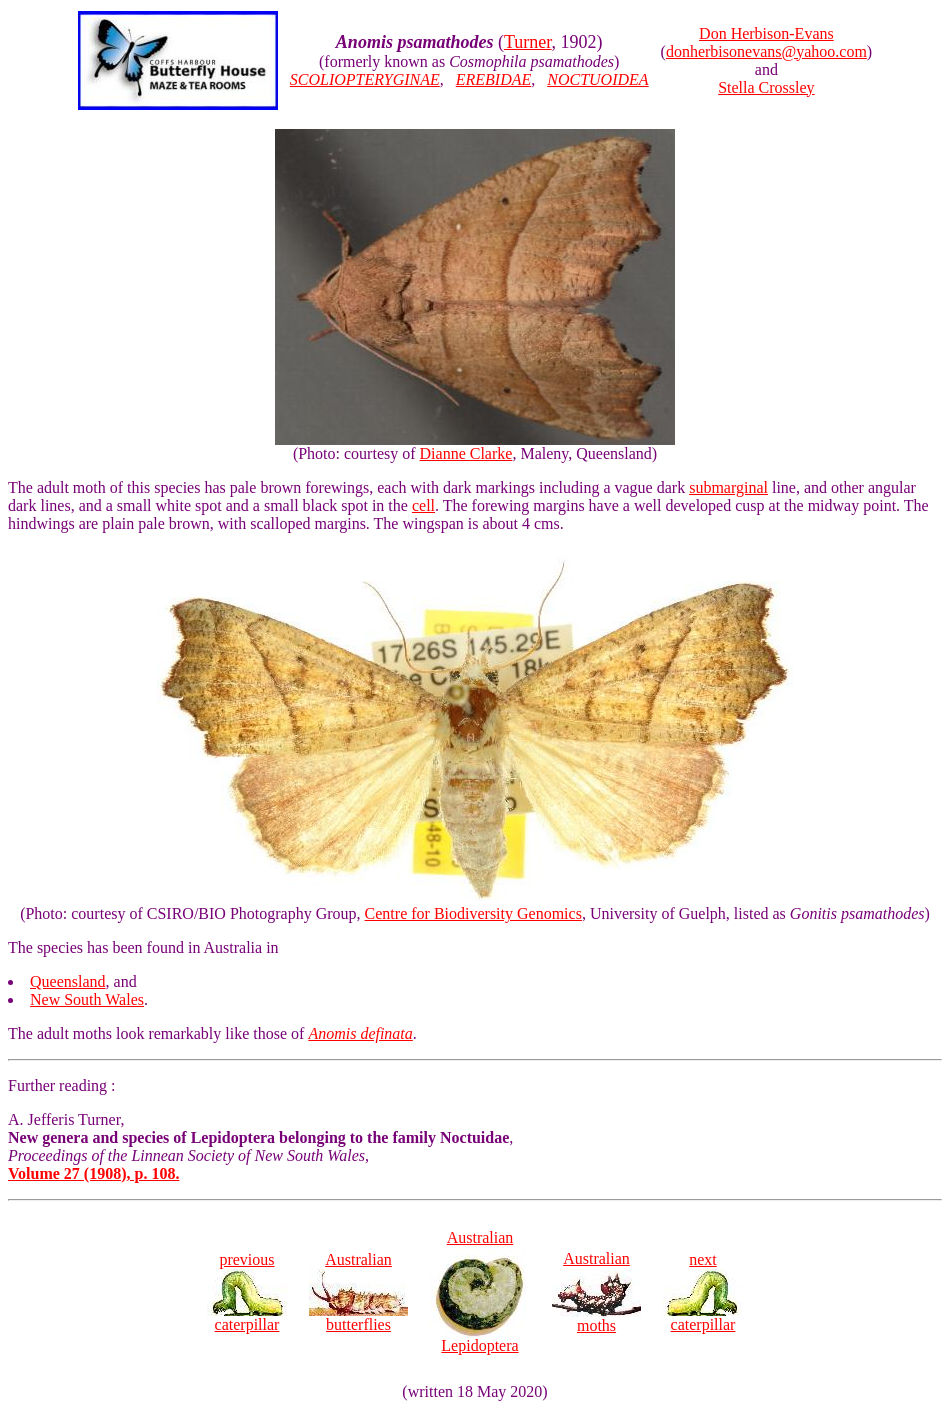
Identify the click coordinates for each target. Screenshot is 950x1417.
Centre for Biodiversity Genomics (473, 913)
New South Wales (87, 999)
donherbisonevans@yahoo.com (766, 51)
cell (423, 505)
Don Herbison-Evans (766, 33)
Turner (528, 42)
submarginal (728, 487)
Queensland (68, 981)
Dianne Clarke (466, 453)
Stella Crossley (766, 87)
